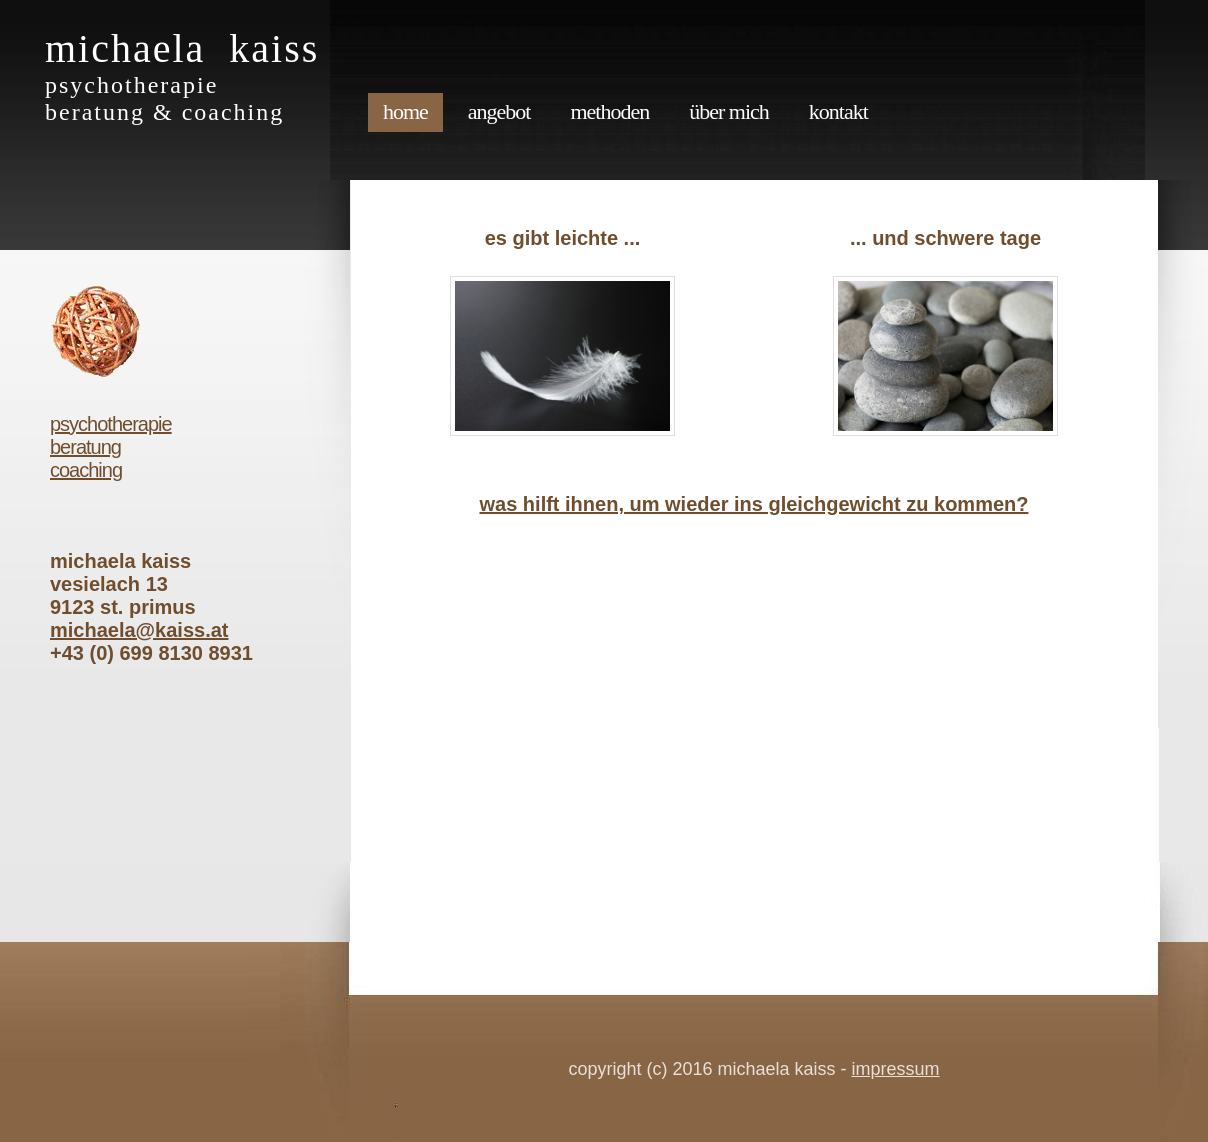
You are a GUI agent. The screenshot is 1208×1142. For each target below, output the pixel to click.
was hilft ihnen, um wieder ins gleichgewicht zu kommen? (754, 504)
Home (405, 111)
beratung (85, 447)
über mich (729, 111)
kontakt (838, 111)
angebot (499, 111)
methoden (609, 111)
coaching (86, 470)
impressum (896, 1069)
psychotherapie (111, 424)
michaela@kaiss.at (139, 630)
